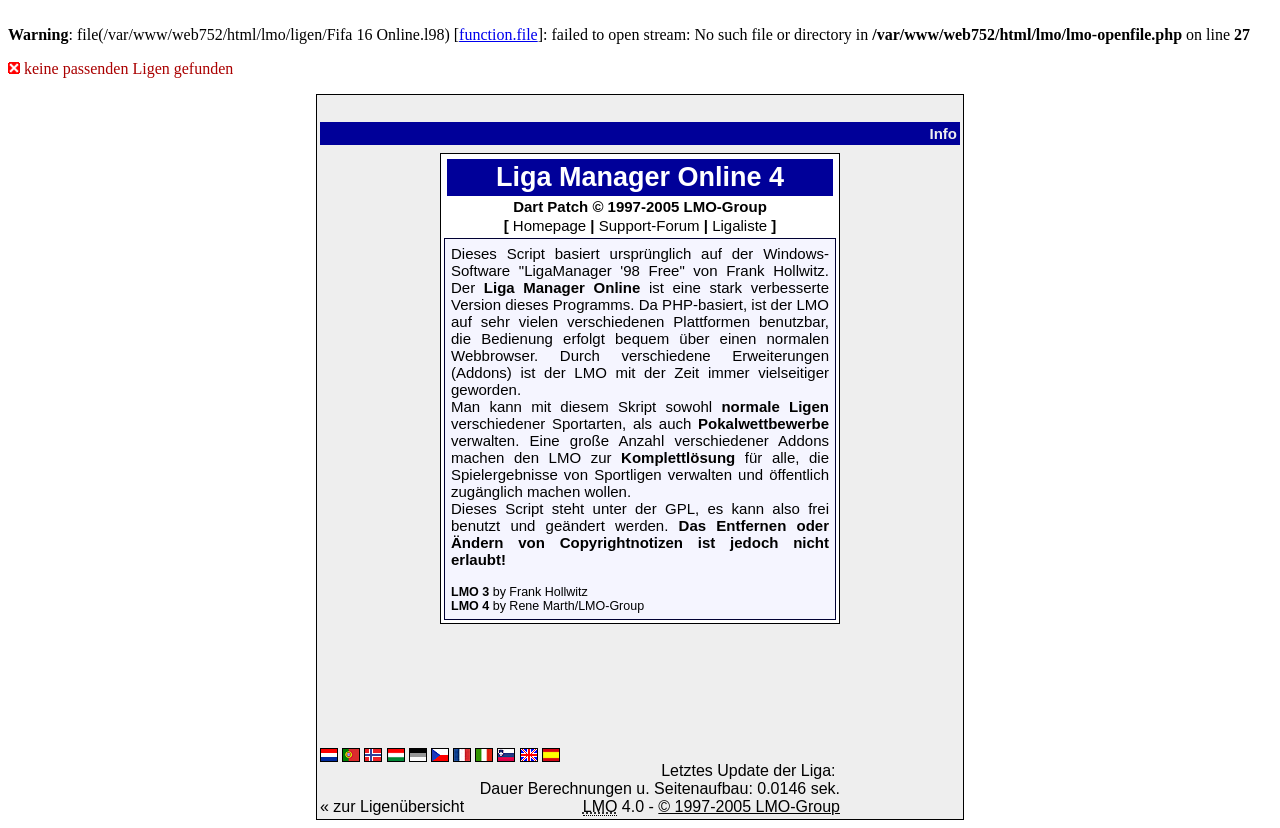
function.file (498, 34)
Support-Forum (649, 225)
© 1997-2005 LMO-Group (749, 806)
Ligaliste (739, 225)
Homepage (549, 225)
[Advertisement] (380, 445)
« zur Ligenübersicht (392, 806)
